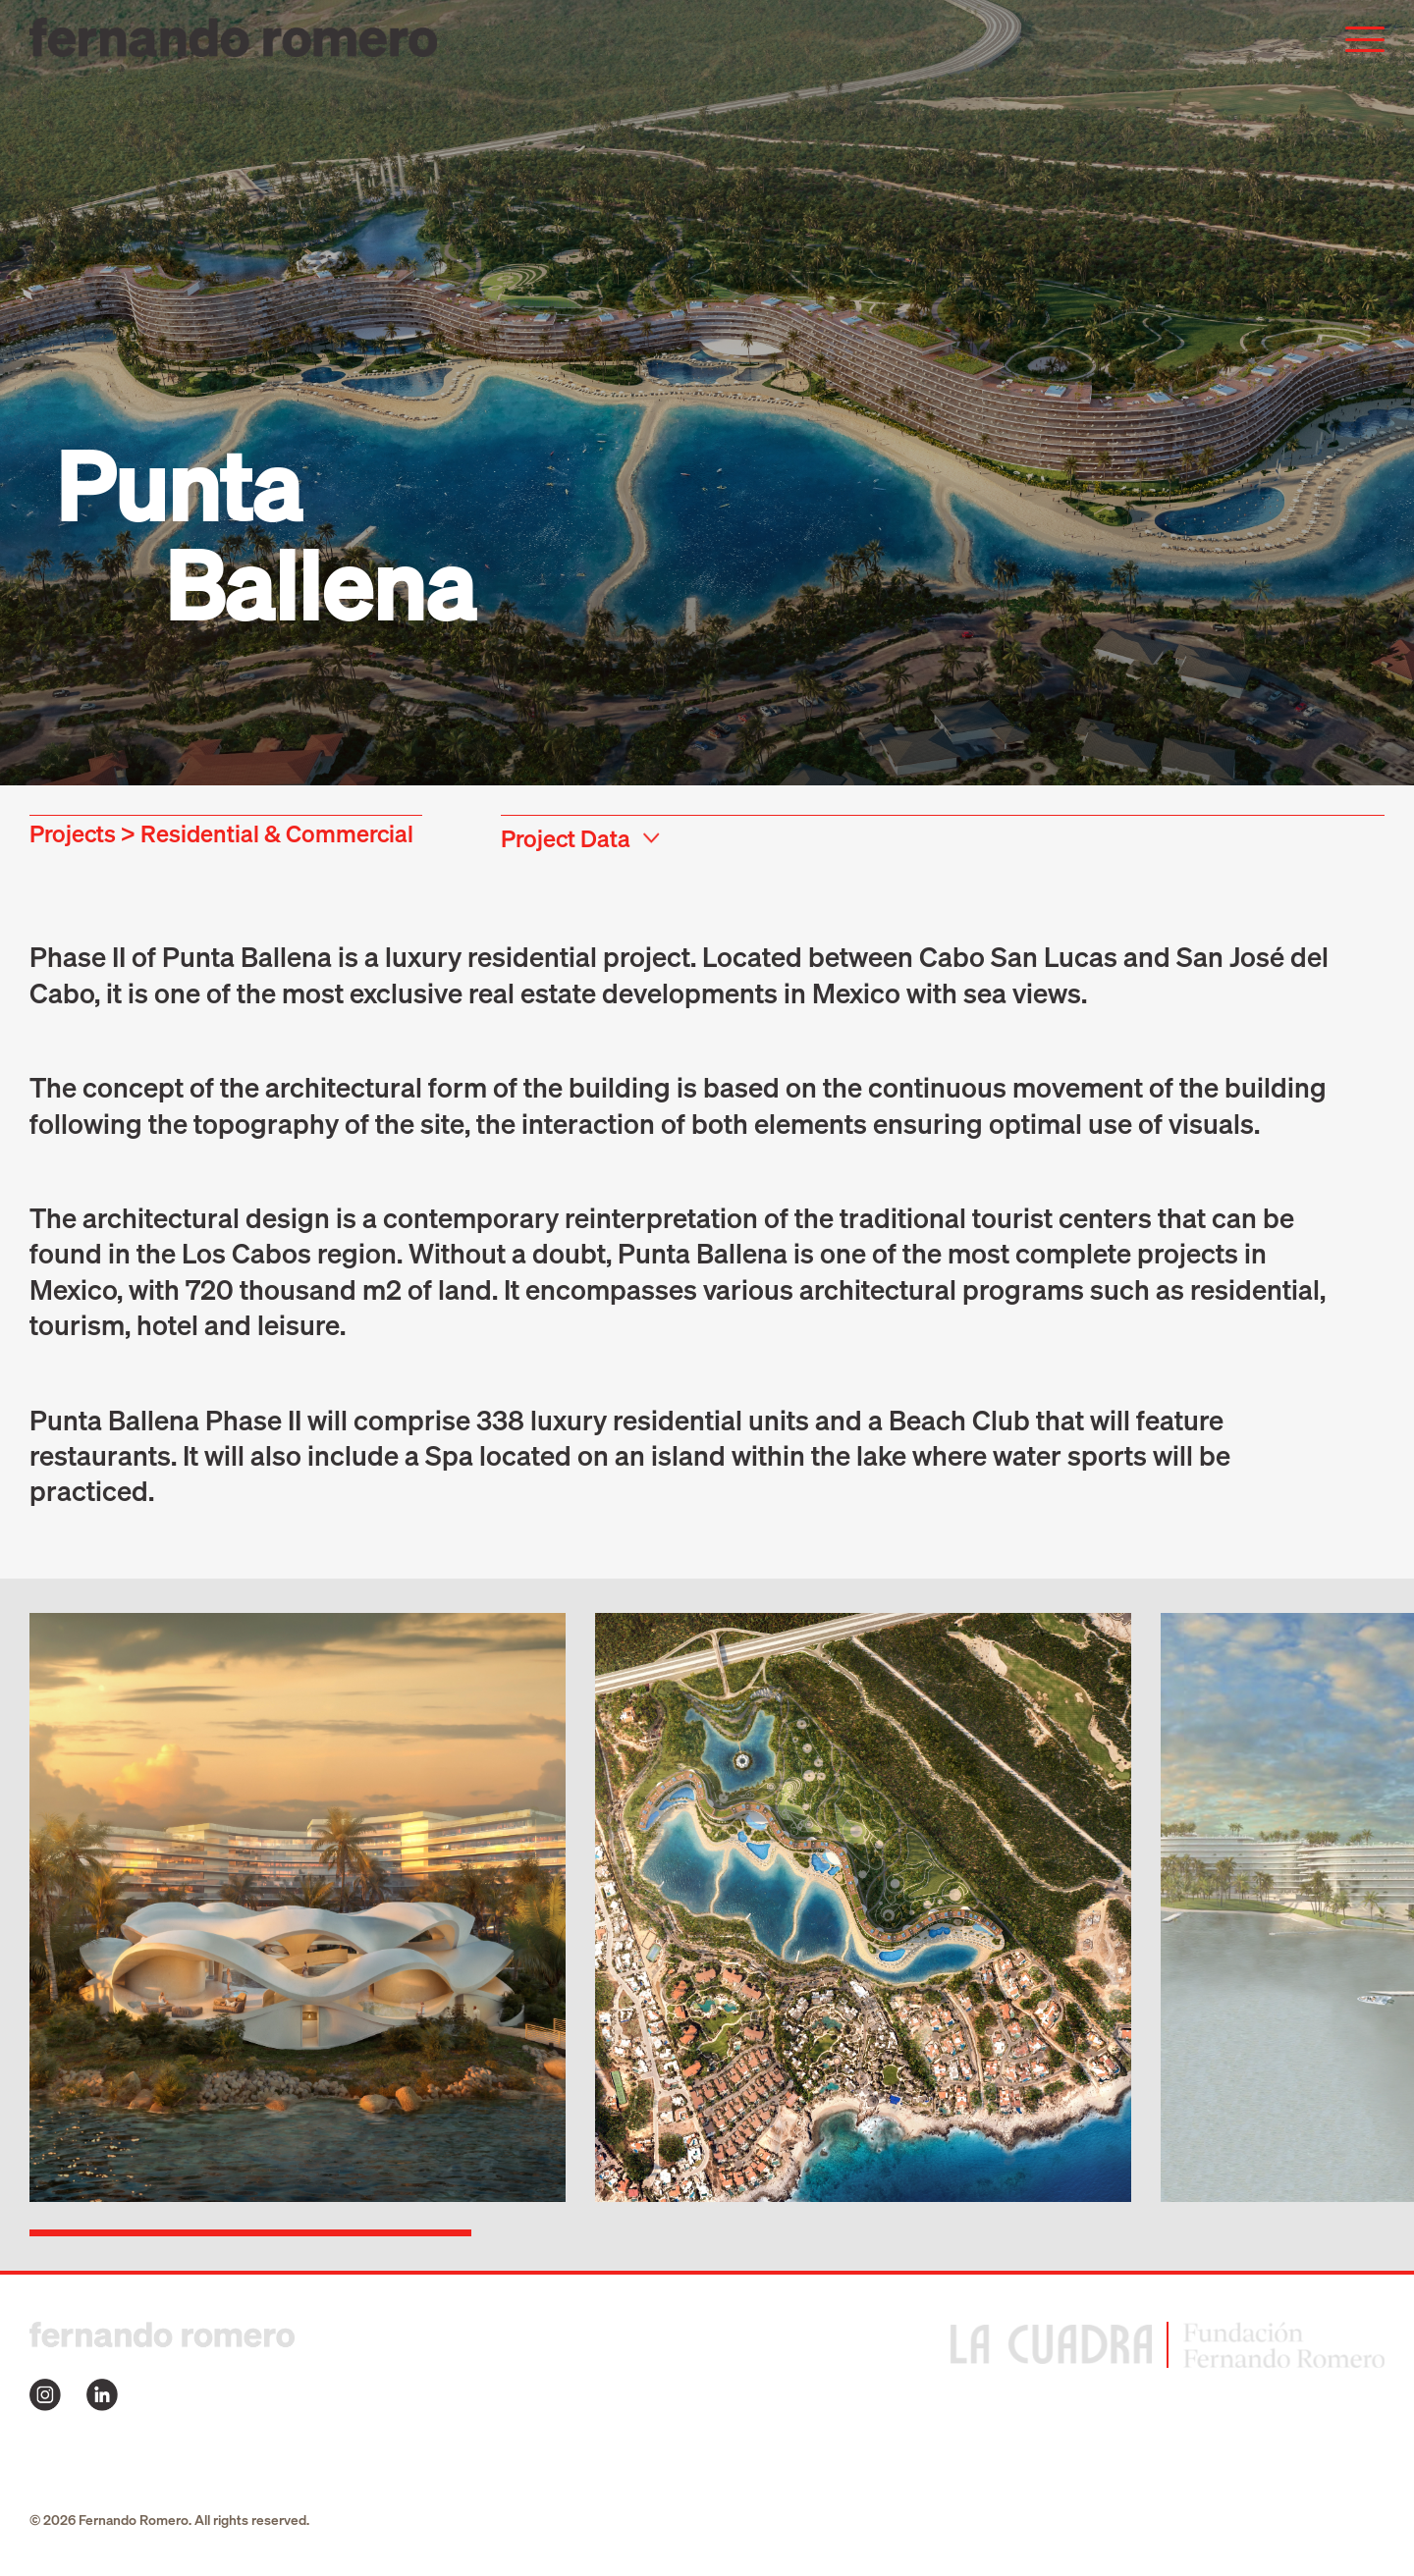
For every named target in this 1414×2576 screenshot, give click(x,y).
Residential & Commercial (276, 833)
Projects (72, 833)
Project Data (565, 838)
